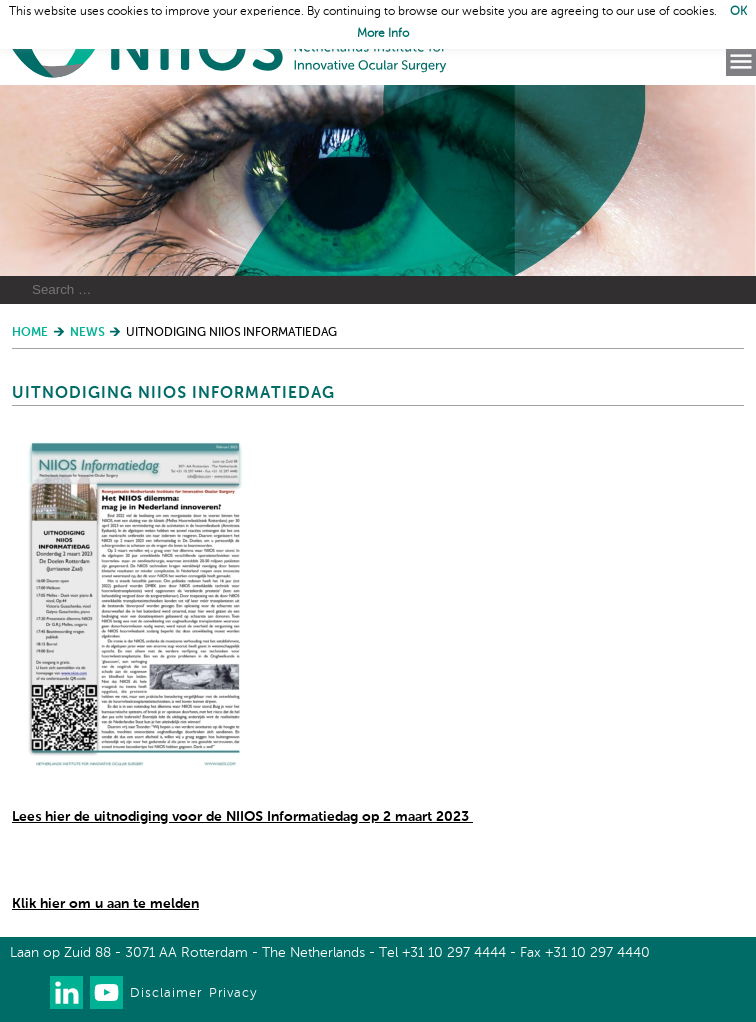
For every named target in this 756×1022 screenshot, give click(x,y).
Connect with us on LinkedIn (66, 992)
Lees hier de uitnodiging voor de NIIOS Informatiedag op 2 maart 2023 (242, 817)
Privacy (233, 993)
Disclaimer (166, 993)
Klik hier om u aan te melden (105, 904)
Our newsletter (26, 992)
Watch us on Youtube (106, 992)
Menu (741, 62)
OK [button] (738, 12)
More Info (383, 34)
